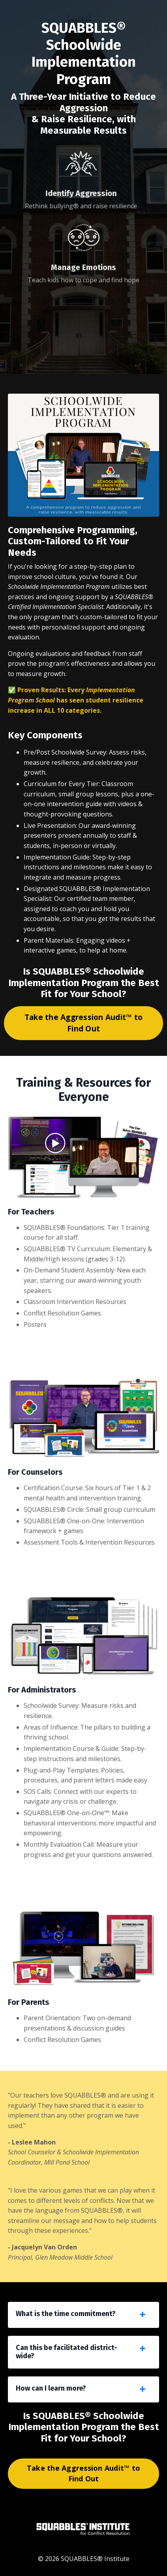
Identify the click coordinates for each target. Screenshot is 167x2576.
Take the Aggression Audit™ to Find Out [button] (83, 1023)
